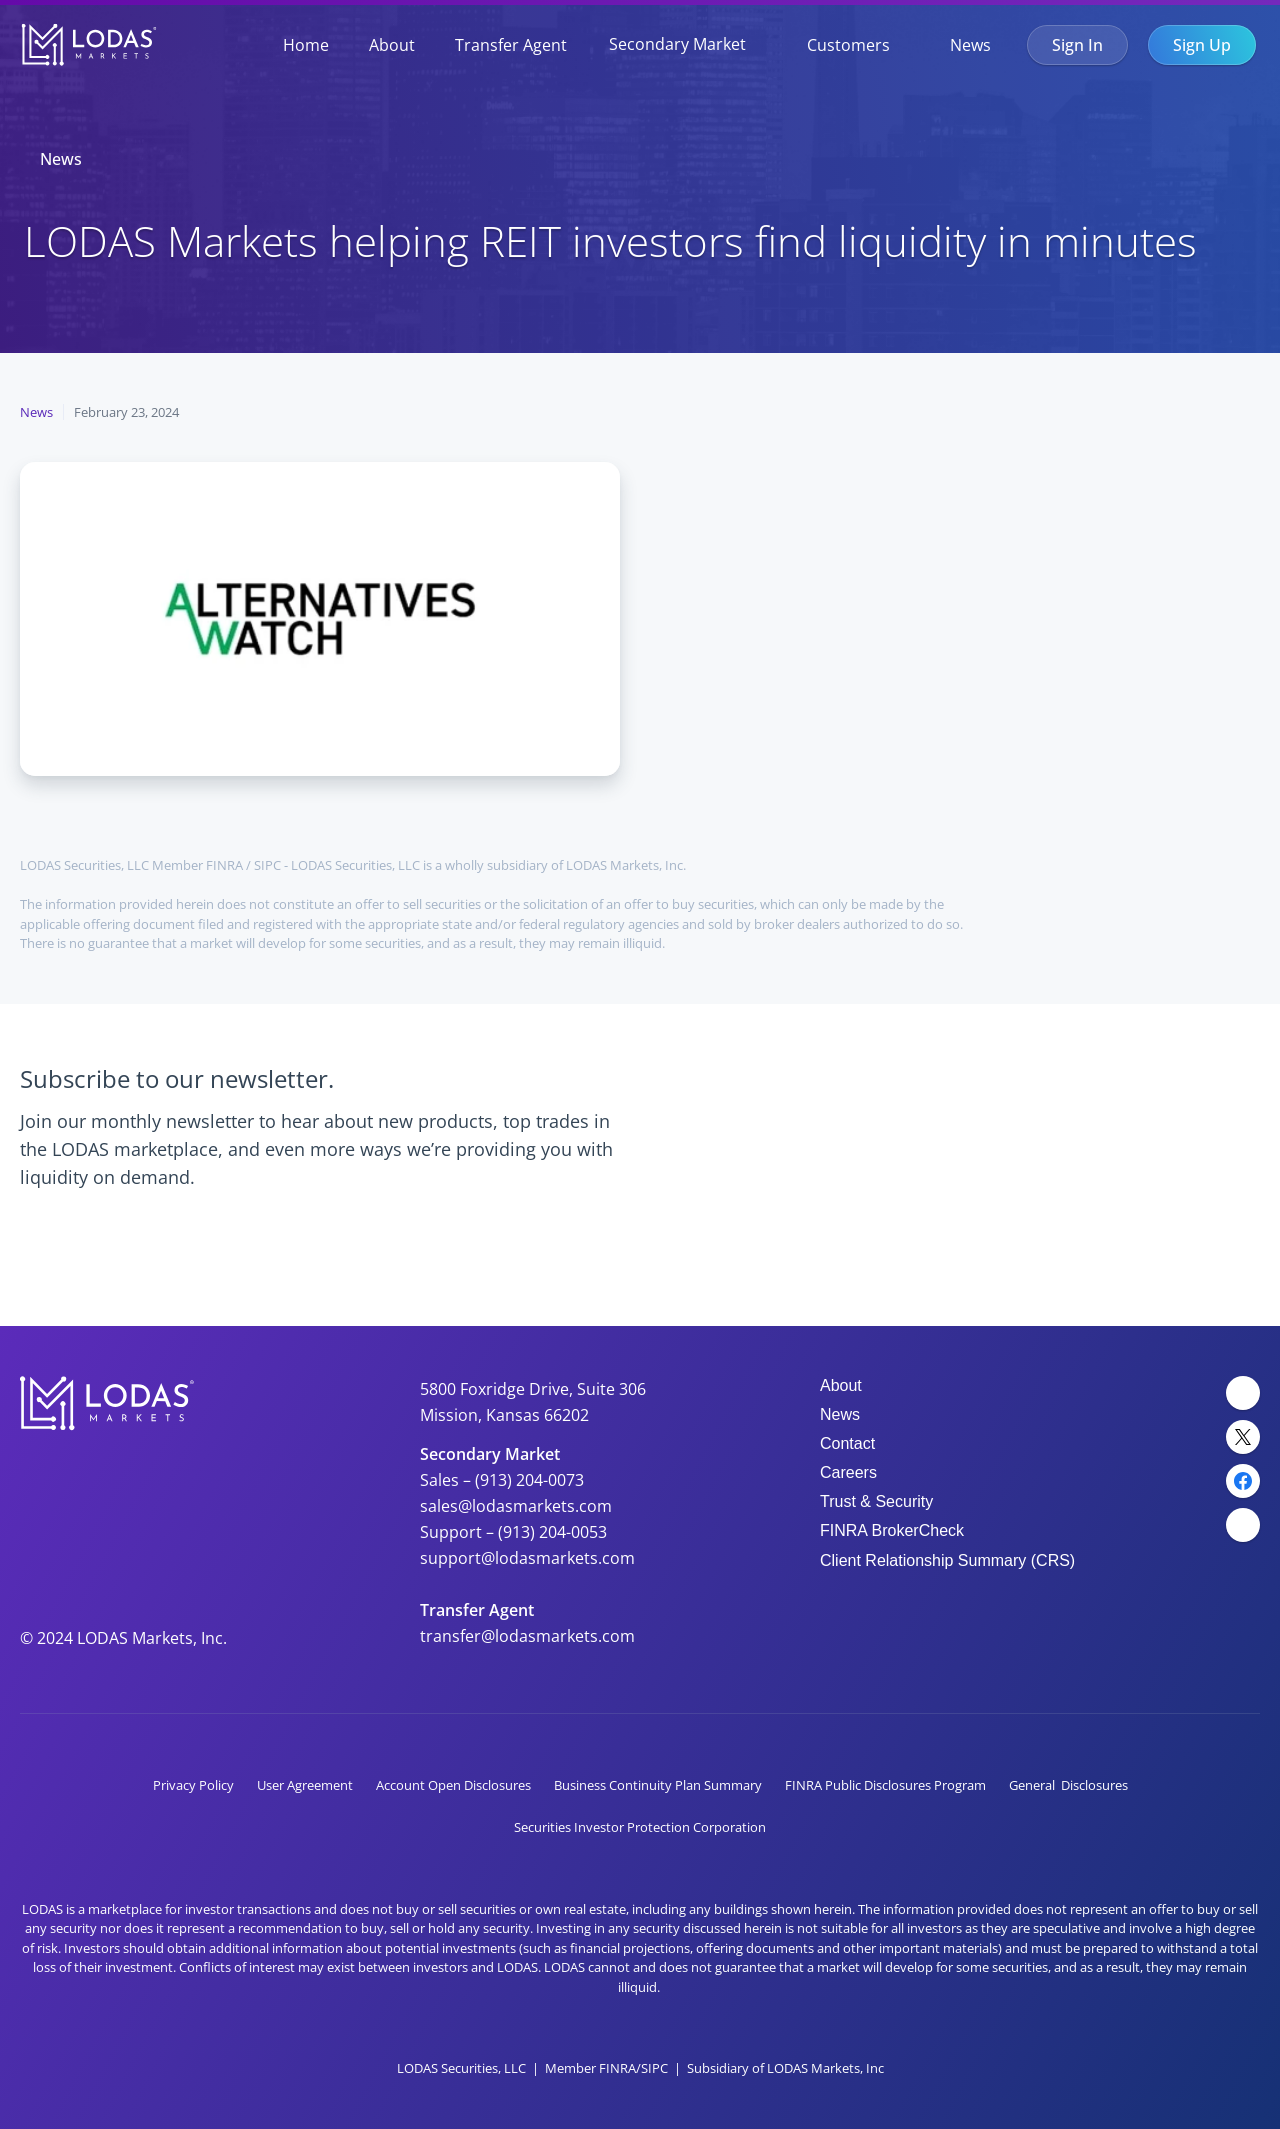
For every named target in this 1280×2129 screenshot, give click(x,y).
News (970, 45)
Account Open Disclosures (453, 1785)
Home (306, 45)
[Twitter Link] (1243, 1437)
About (392, 45)
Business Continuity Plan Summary (658, 1785)
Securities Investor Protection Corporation (640, 1827)
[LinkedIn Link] (1243, 1393)
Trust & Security (876, 1501)
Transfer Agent (511, 45)
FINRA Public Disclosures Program (885, 1785)
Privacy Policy (193, 1785)
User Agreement (305, 1785)
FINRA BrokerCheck (892, 1530)
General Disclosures (1068, 1785)
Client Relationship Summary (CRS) (947, 1560)
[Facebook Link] (1243, 1481)
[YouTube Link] (1243, 1525)
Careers (848, 1472)
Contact (847, 1443)
